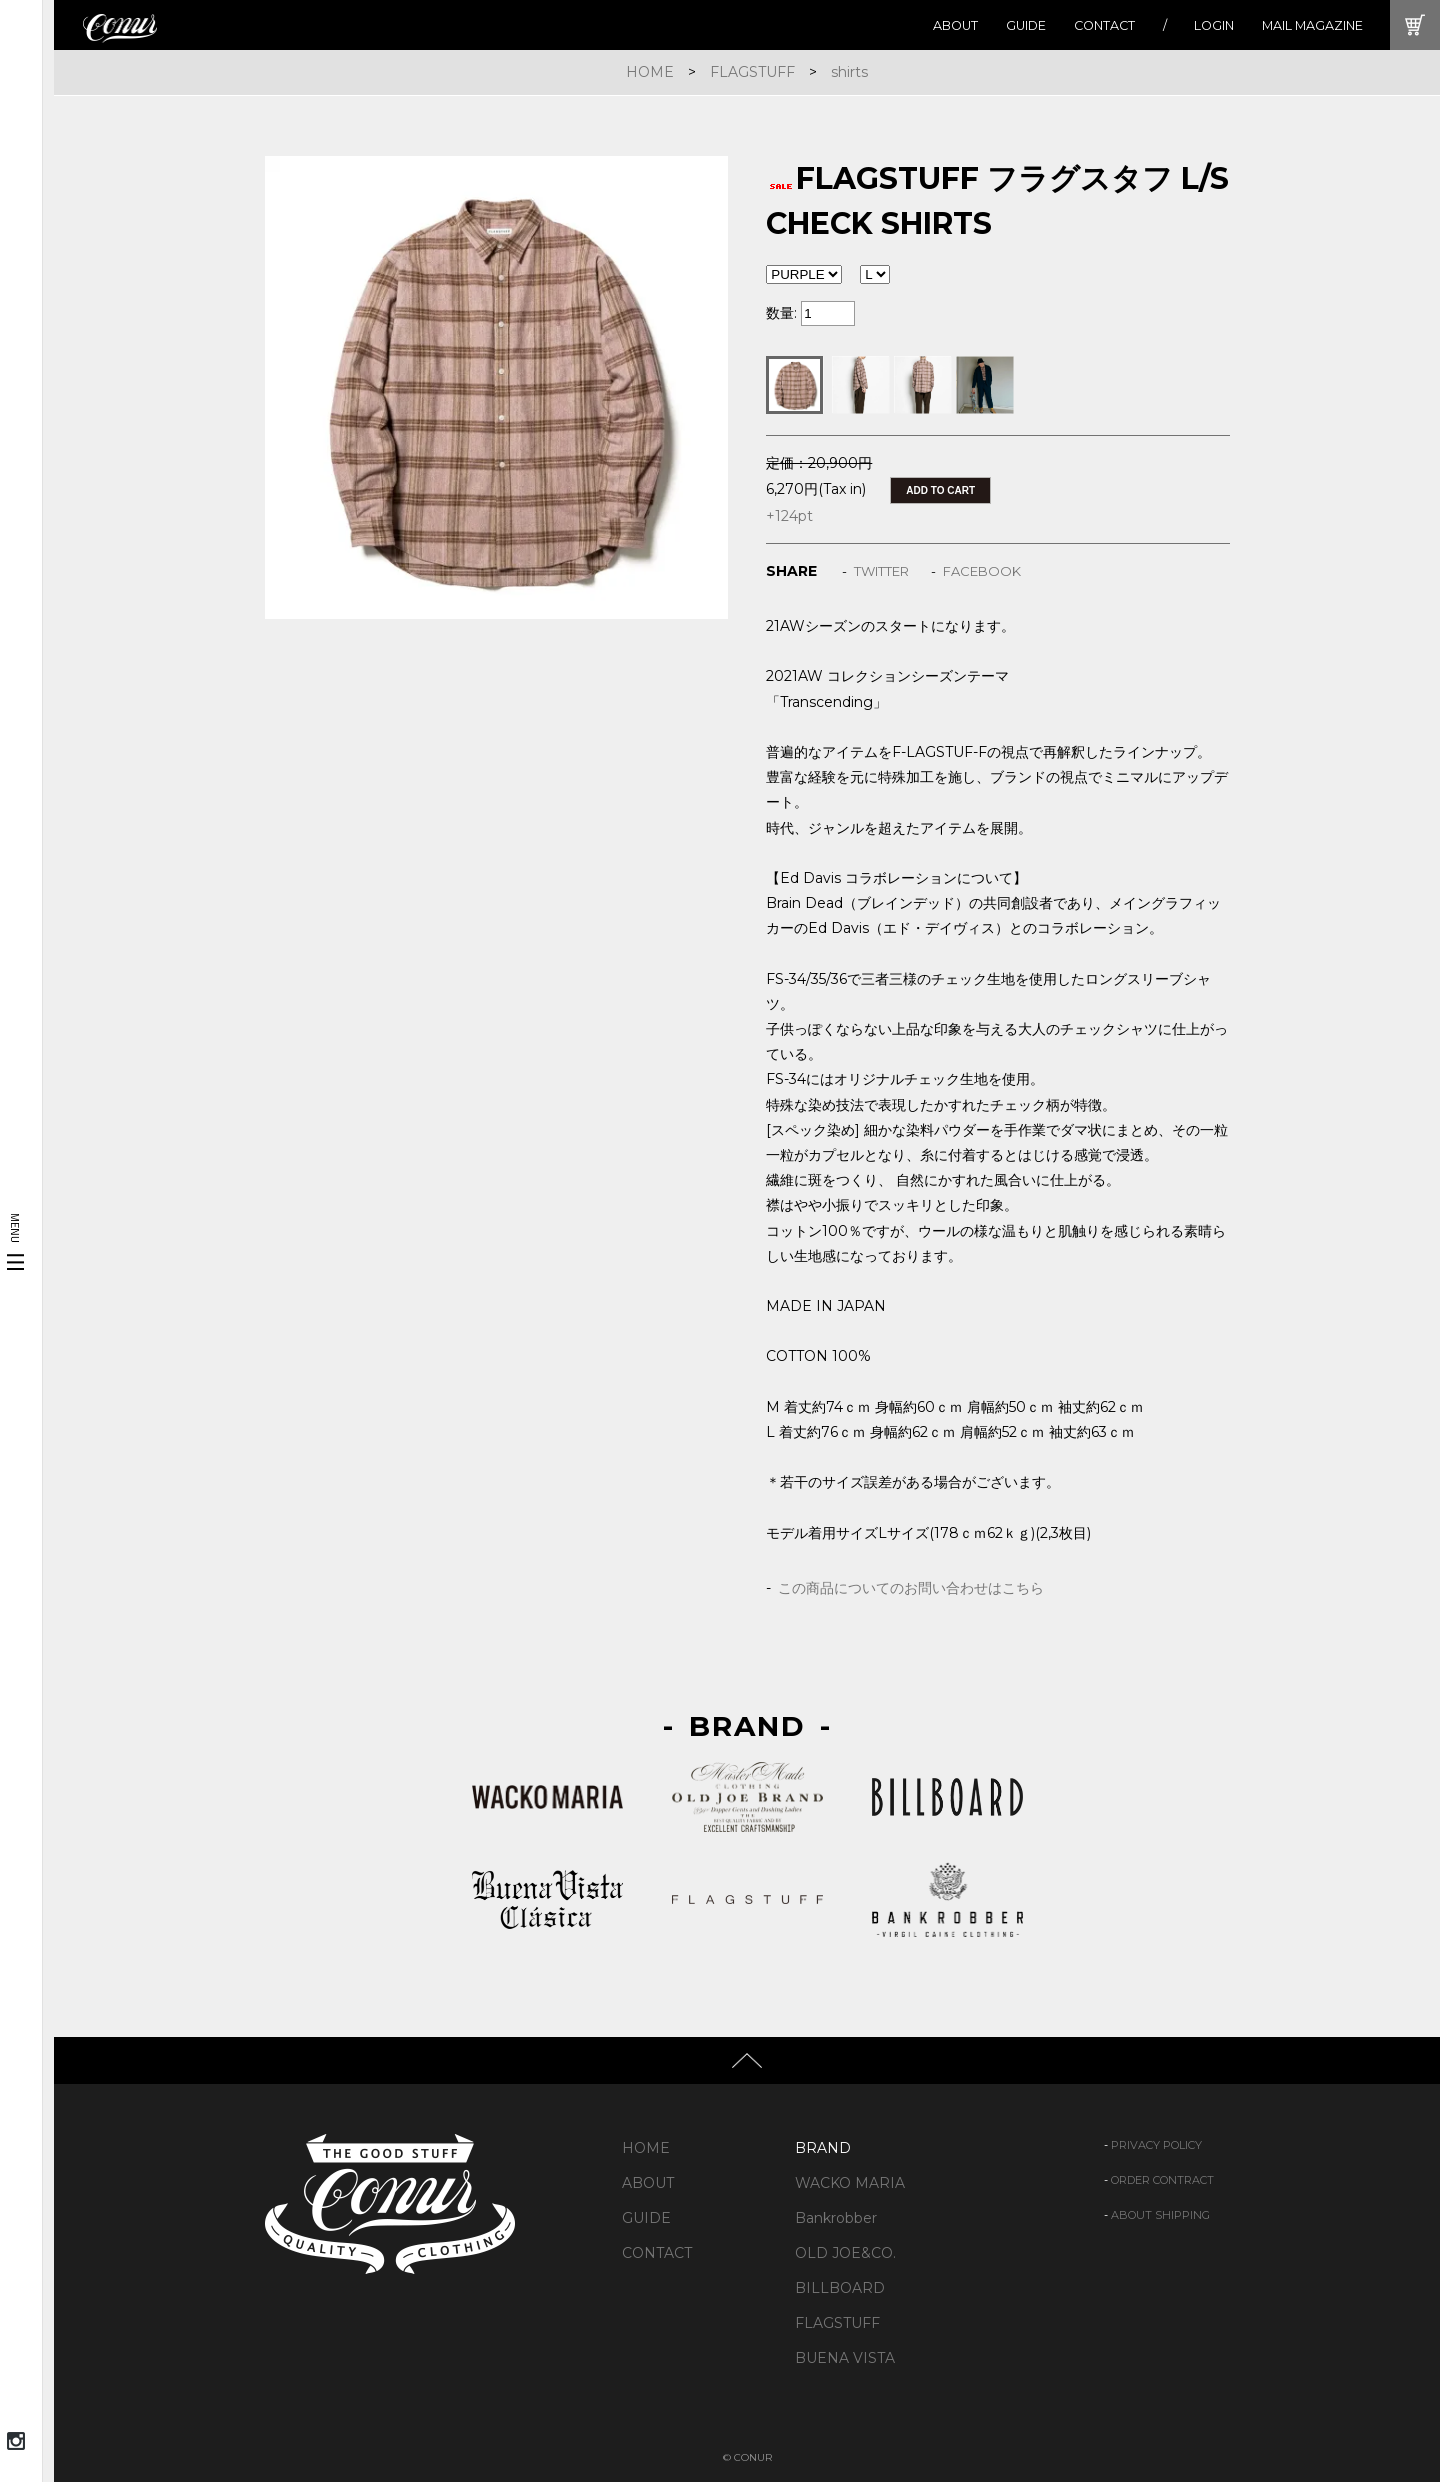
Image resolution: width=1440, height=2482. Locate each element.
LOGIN (1214, 25)
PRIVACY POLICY (1156, 2145)
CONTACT (1104, 25)
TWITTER (881, 571)
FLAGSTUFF (752, 72)
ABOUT (955, 25)
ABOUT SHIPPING (1160, 2215)
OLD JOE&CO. (845, 2253)
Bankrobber (836, 2218)
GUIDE (1026, 25)
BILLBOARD (840, 2288)
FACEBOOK (982, 571)
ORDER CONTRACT (1162, 2180)
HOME (650, 72)
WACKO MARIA (850, 2183)
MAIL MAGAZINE (1312, 25)
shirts (849, 72)
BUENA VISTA (845, 2358)
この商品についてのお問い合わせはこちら (911, 1588)
